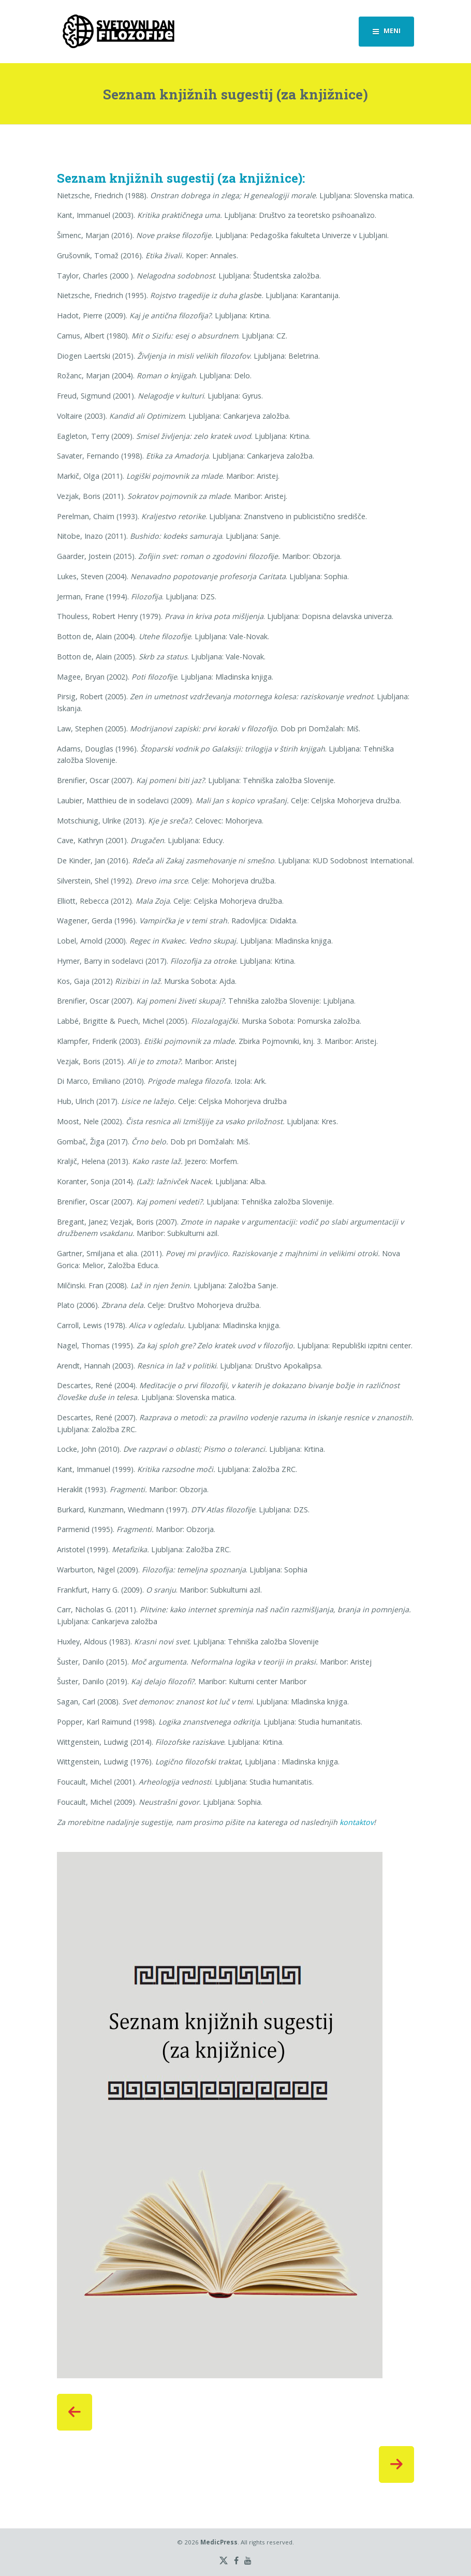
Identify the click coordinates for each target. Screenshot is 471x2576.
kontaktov (357, 1822)
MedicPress (219, 2542)
